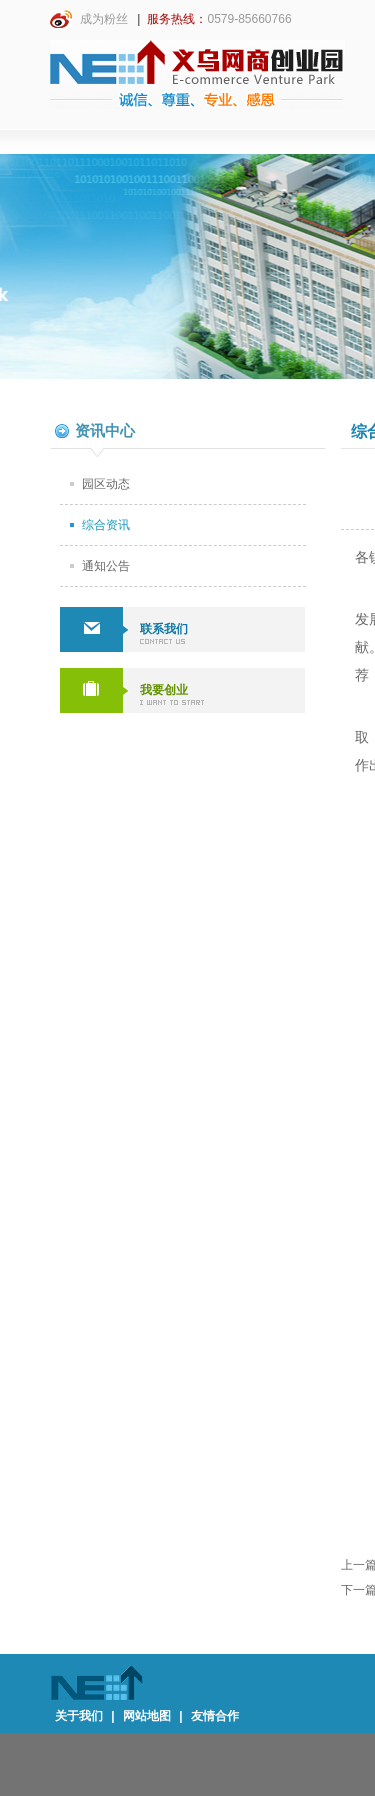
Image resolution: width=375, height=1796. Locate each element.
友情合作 (215, 1716)
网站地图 (147, 1716)
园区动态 (106, 484)
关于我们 (79, 1716)
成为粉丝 (89, 19)
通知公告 (106, 566)
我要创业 (164, 690)
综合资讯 (106, 525)
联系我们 (164, 629)
